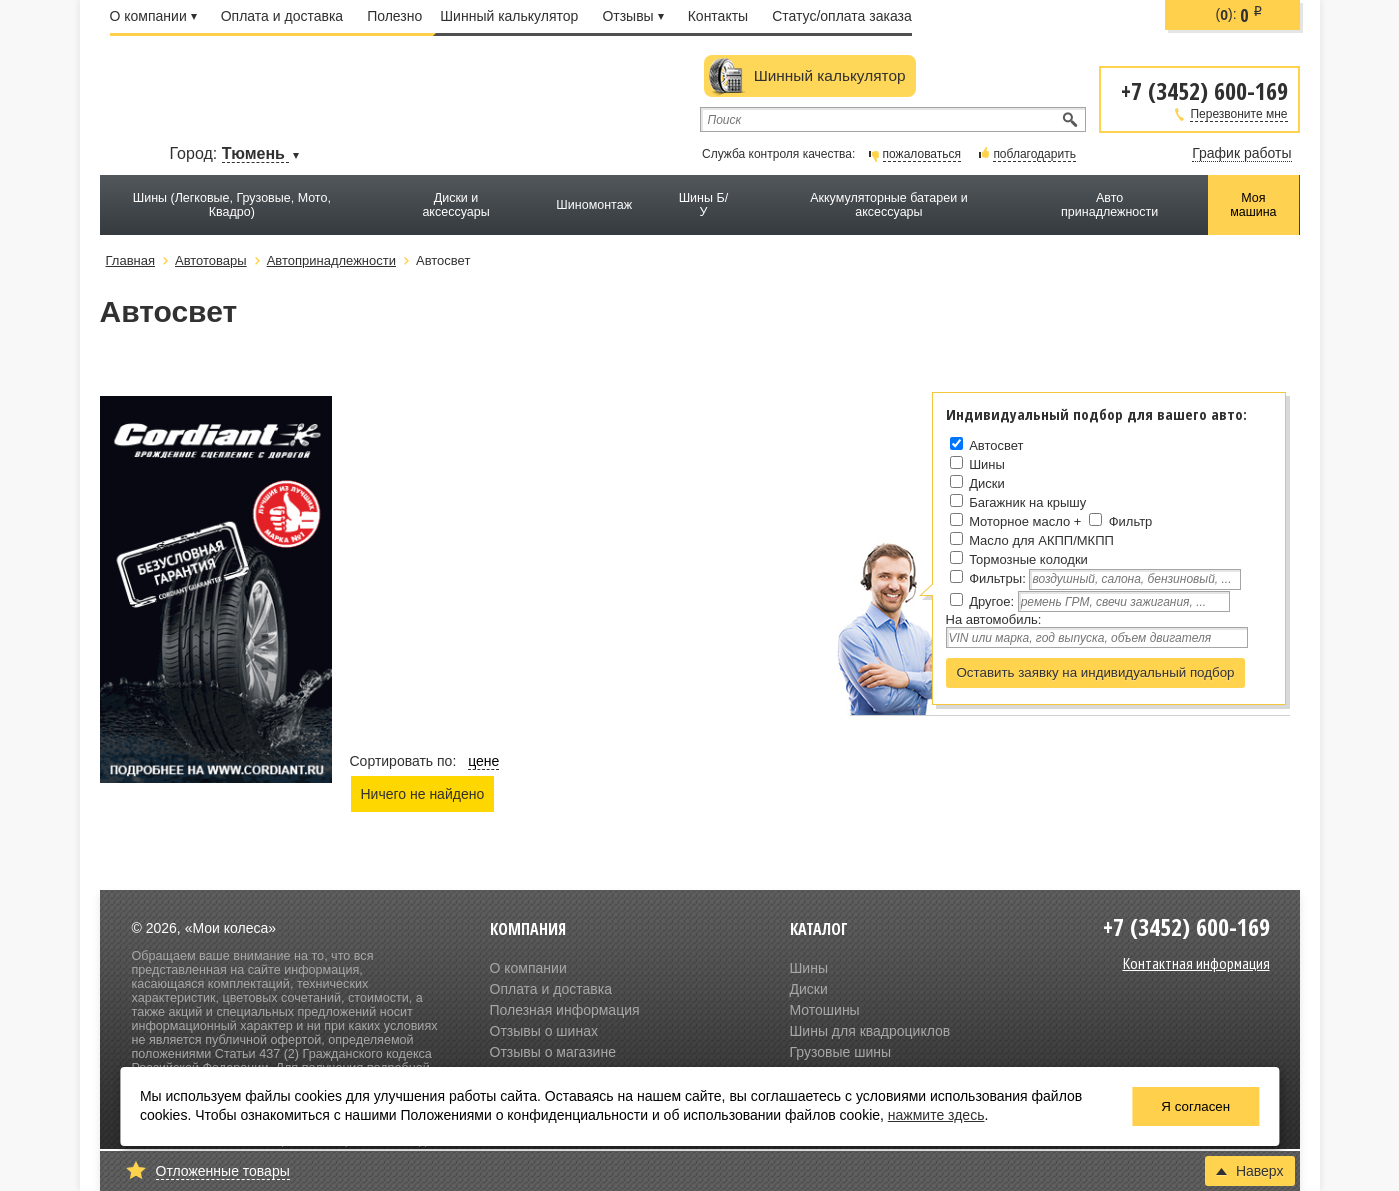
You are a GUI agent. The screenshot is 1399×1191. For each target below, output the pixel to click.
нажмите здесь (936, 1115)
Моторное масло (1019, 521)
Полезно (394, 16)
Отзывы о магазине (553, 1052)
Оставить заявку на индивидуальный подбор (1096, 672)
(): (1240, 15)
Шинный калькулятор (509, 16)
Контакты (718, 16)
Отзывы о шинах (544, 1031)
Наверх (1250, 1171)
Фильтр (1131, 521)
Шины (987, 464)
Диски (987, 483)
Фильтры (995, 578)
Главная (130, 260)
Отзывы (632, 16)
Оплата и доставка (282, 16)
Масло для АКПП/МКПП (1041, 540)
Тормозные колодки (1028, 559)
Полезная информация (565, 1010)
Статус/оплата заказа (842, 16)
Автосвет (996, 445)
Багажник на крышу (1027, 502)
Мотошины (825, 1010)
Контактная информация (1196, 963)
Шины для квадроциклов (870, 1031)
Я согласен (1195, 1106)
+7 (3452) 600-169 (1204, 89)
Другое (989, 601)
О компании (153, 16)
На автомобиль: (994, 619)
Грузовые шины (841, 1052)
